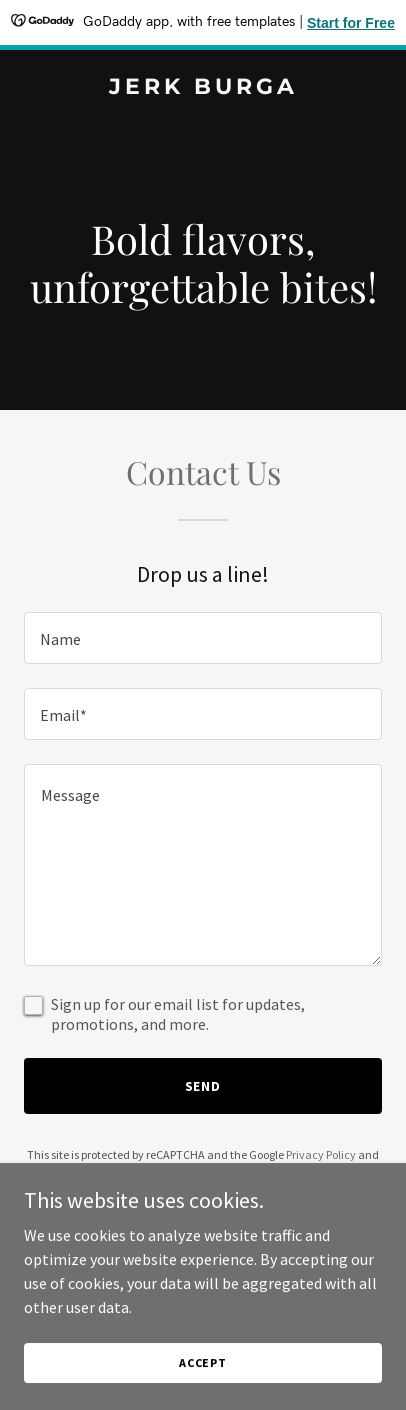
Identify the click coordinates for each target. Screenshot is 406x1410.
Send (203, 1086)
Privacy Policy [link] (321, 1154)
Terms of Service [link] (187, 1172)
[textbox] (203, 638)
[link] (203, 88)
